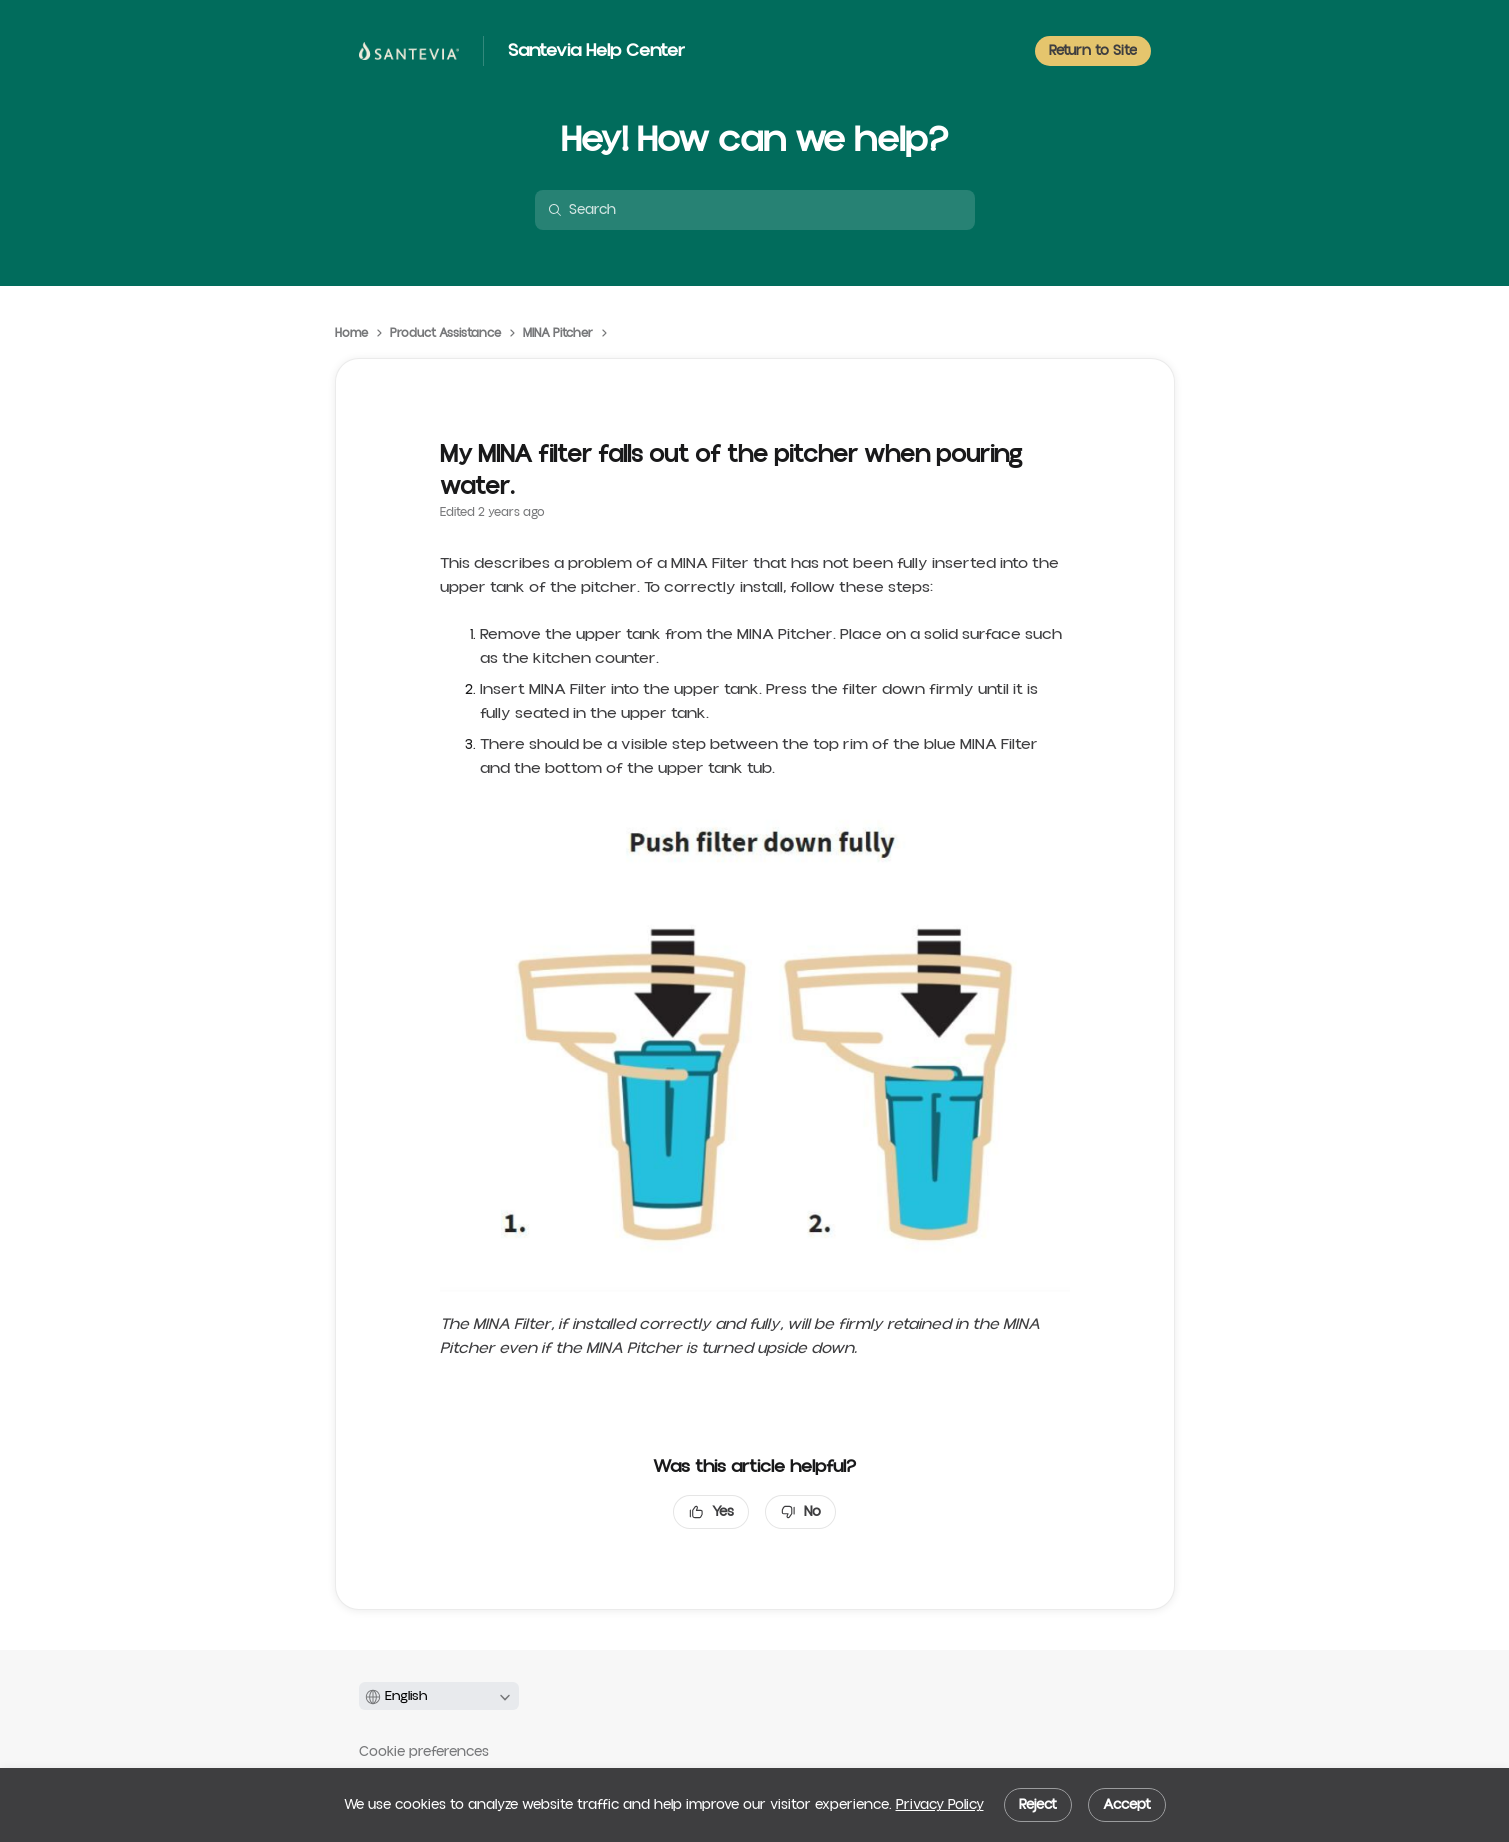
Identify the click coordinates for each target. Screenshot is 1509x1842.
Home (351, 334)
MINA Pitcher (558, 334)
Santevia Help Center (596, 51)
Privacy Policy (940, 1805)
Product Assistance (445, 334)
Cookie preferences (424, 1752)
